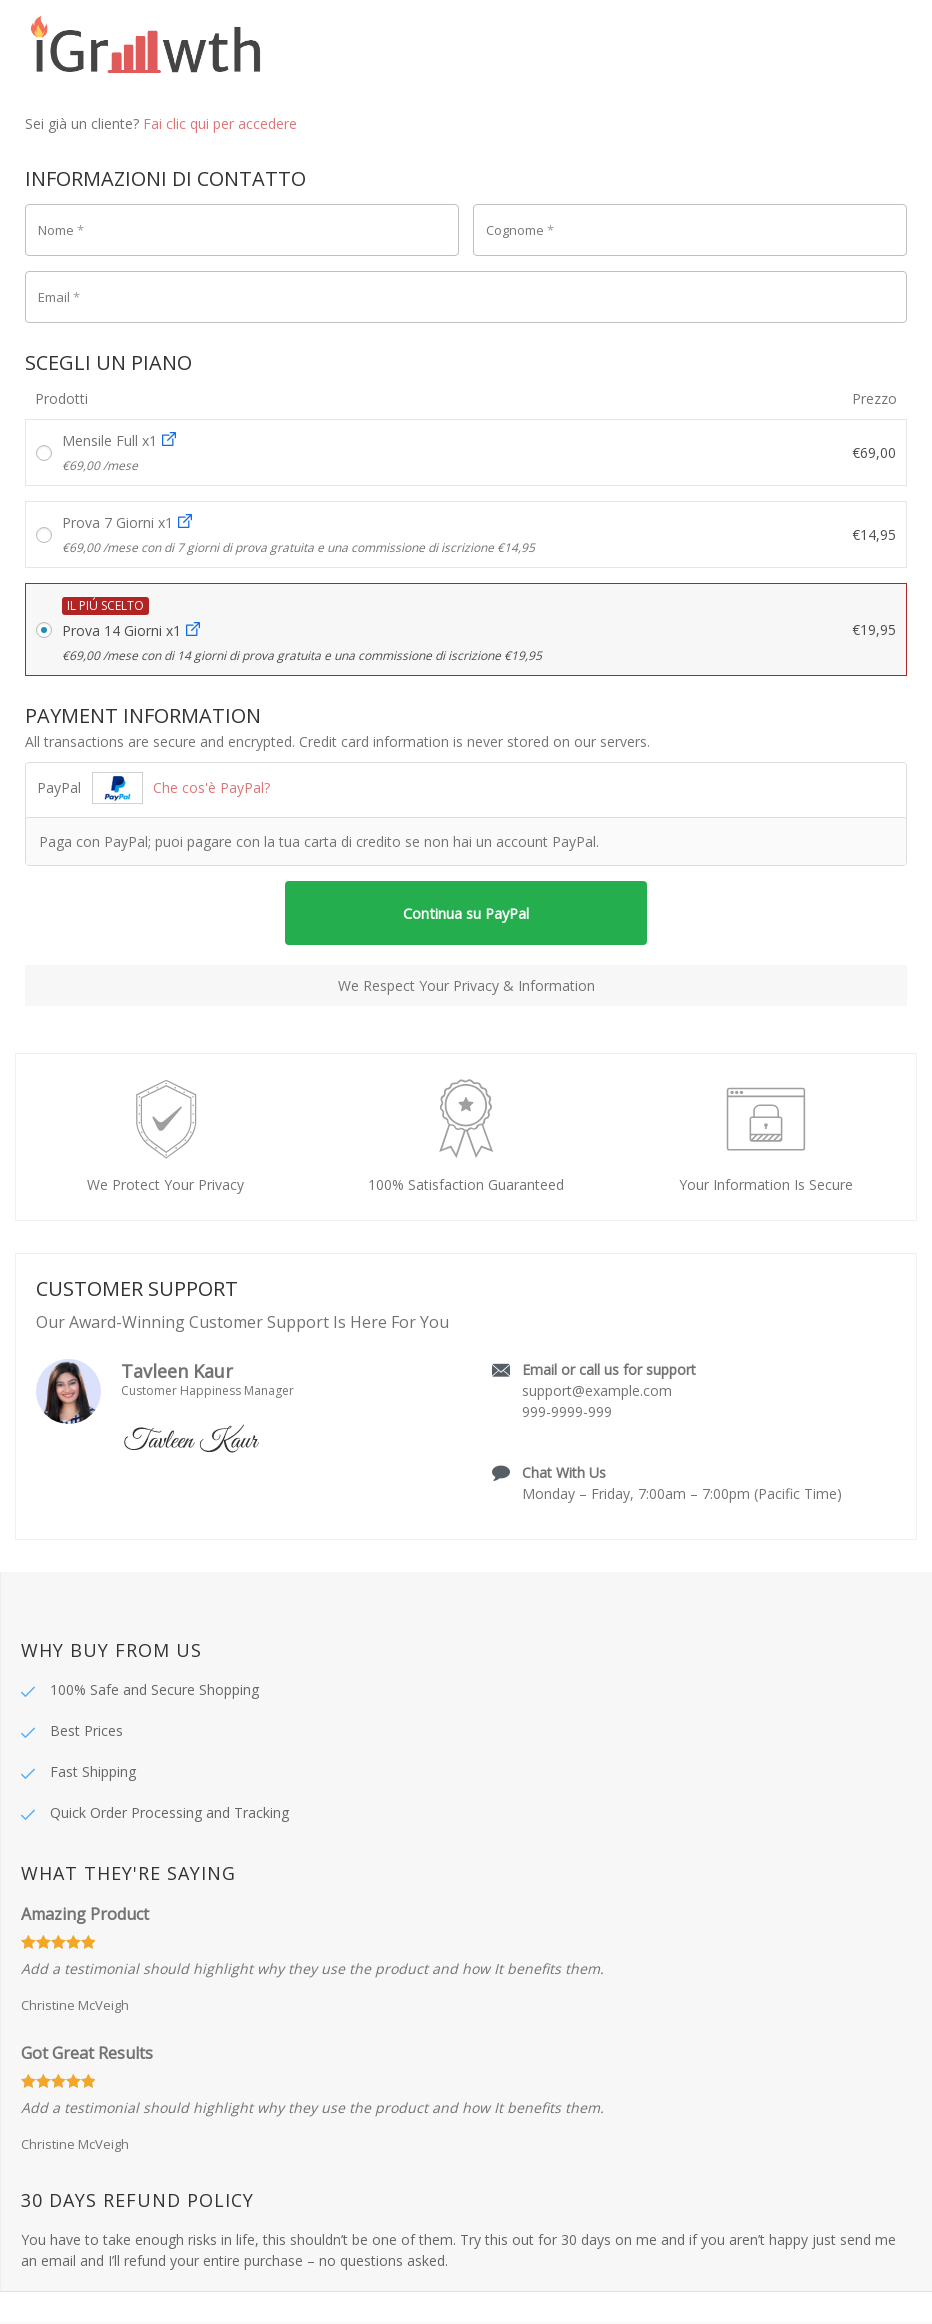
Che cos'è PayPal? (211, 787)
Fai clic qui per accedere (220, 123)
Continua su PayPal (466, 913)
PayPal (153, 787)
